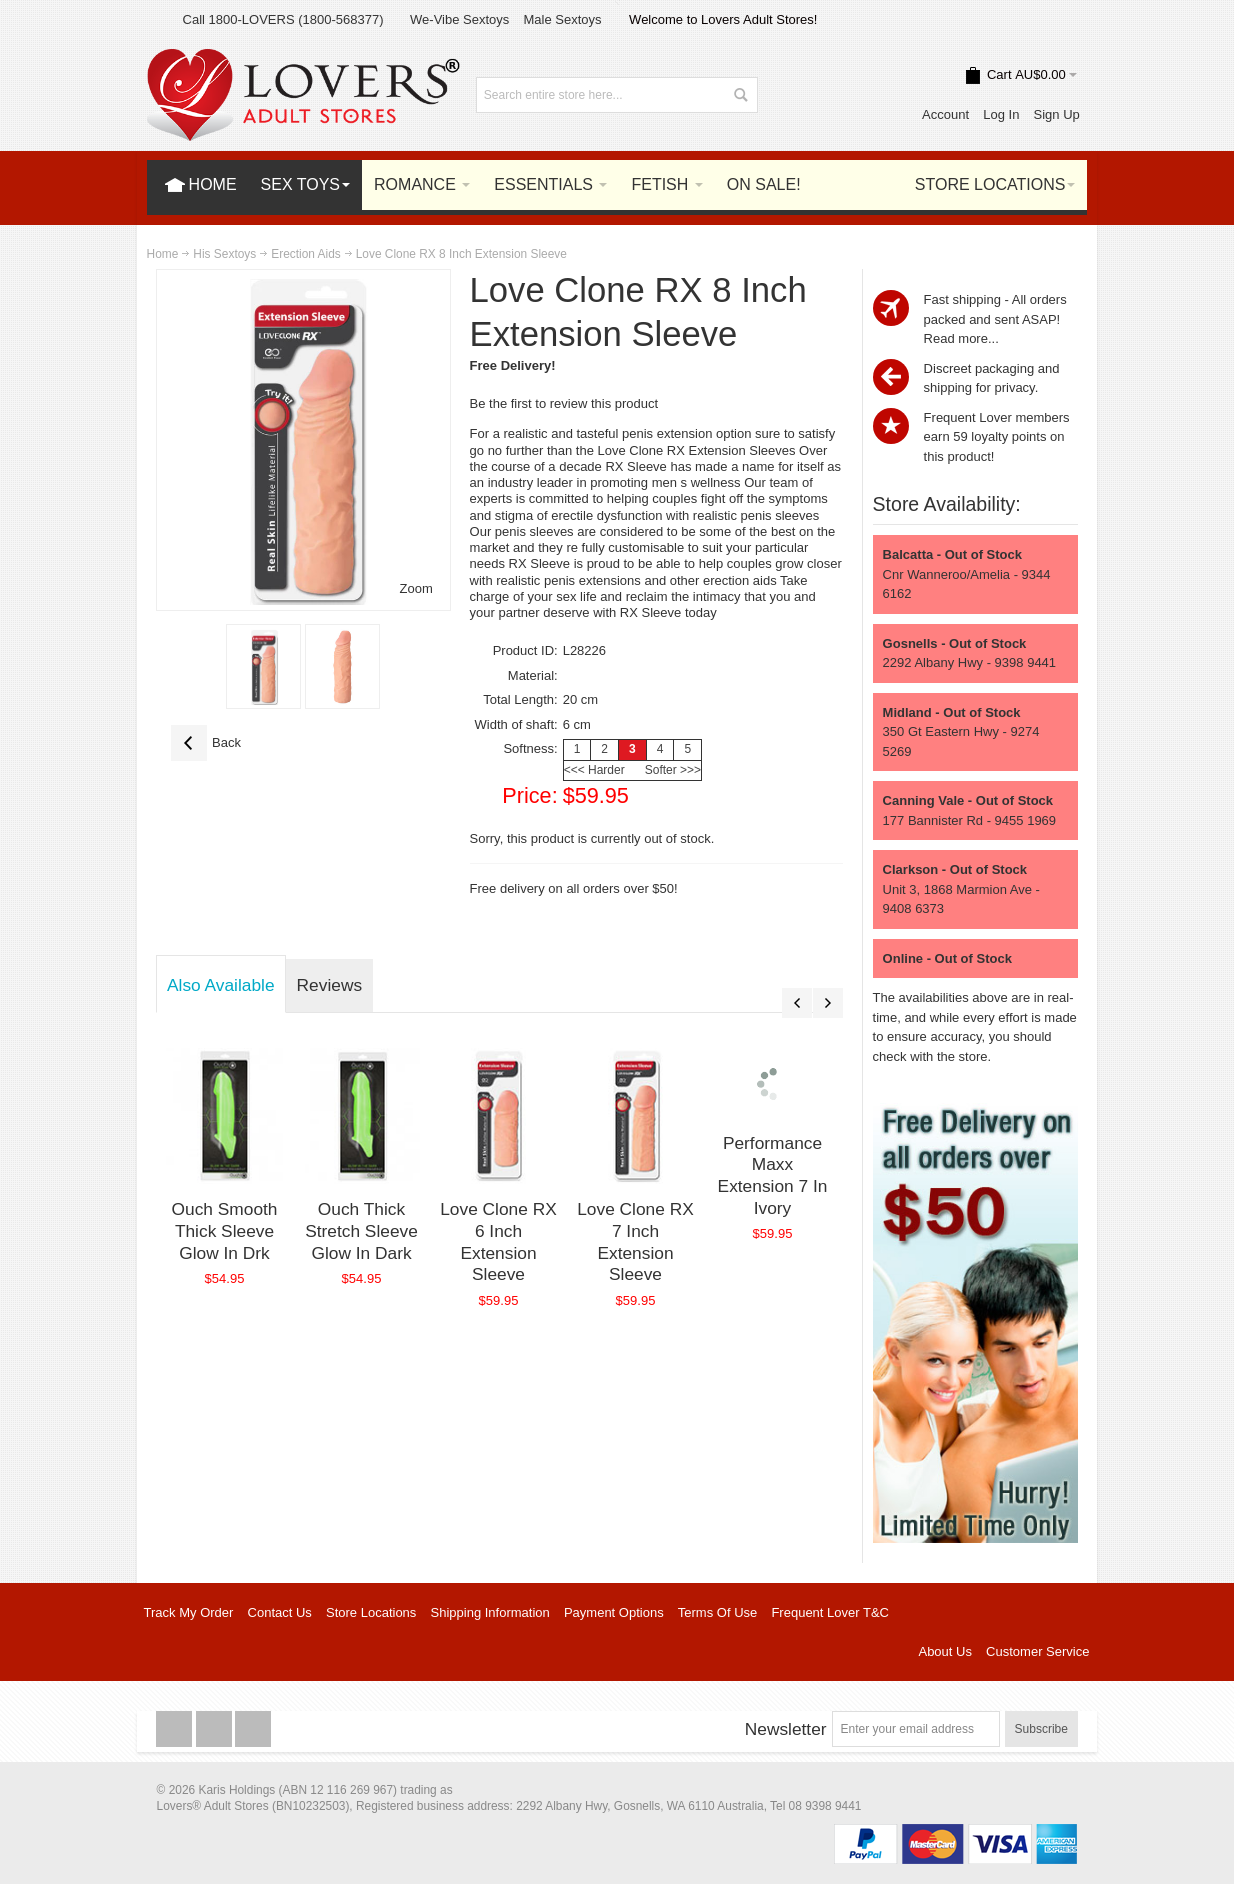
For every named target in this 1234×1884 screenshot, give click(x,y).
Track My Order (189, 1612)
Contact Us (280, 1612)
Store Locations (371, 1612)
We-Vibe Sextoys (459, 19)
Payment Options (614, 1612)
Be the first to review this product (564, 403)
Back (206, 743)
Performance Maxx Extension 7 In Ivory (773, 1175)
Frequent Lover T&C (830, 1612)
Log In (1001, 114)
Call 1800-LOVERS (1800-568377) (283, 19)
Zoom (416, 588)
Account (945, 114)
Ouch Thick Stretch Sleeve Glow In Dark (361, 1230)
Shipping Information (490, 1612)
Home (163, 254)
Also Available (221, 985)
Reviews (329, 985)
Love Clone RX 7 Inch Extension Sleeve (635, 1241)
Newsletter (786, 1729)
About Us (944, 1651)
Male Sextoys (562, 19)
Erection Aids (306, 254)
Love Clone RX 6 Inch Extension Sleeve (498, 1241)
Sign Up (1057, 114)
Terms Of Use (717, 1612)
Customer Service (1037, 1651)
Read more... (961, 338)
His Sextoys (224, 254)
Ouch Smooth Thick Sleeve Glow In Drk (225, 1230)
